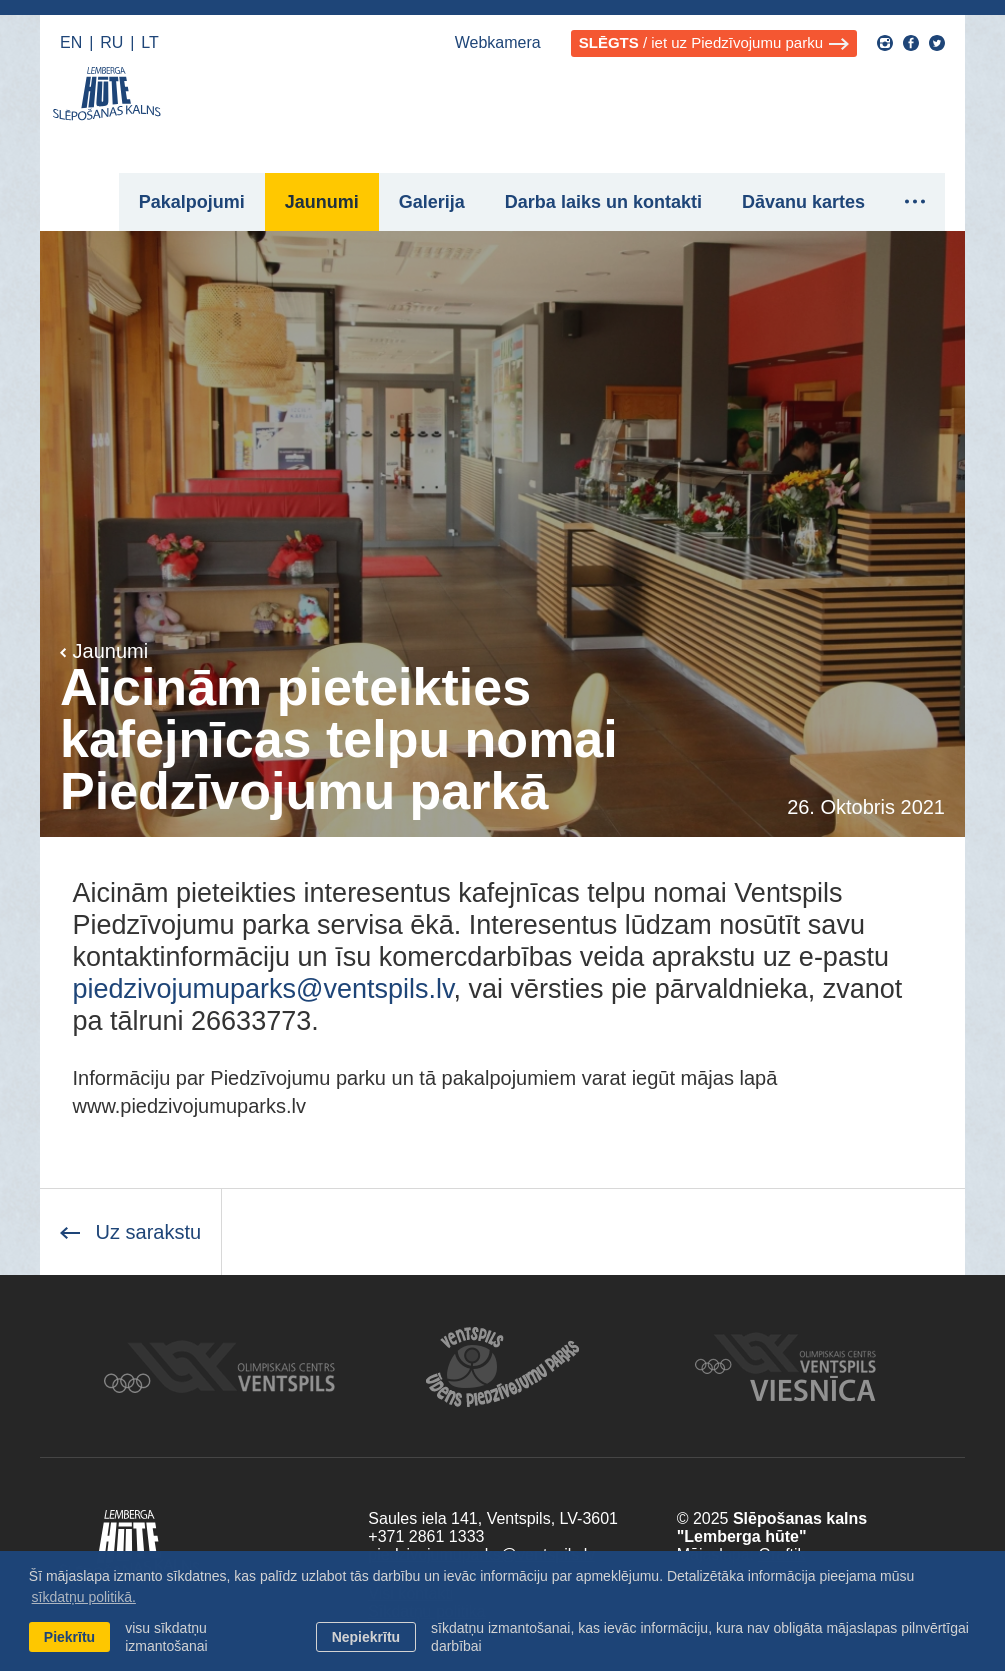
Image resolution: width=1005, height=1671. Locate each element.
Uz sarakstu (130, 1232)
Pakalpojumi (192, 202)
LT (149, 42)
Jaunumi (322, 202)
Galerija (432, 202)
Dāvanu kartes (803, 202)
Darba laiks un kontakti (603, 202)
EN (71, 42)
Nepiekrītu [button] (366, 1637)
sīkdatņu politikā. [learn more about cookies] (84, 1597)
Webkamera (498, 42)
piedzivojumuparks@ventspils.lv (263, 989)
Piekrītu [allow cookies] (69, 1637)
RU (111, 42)
